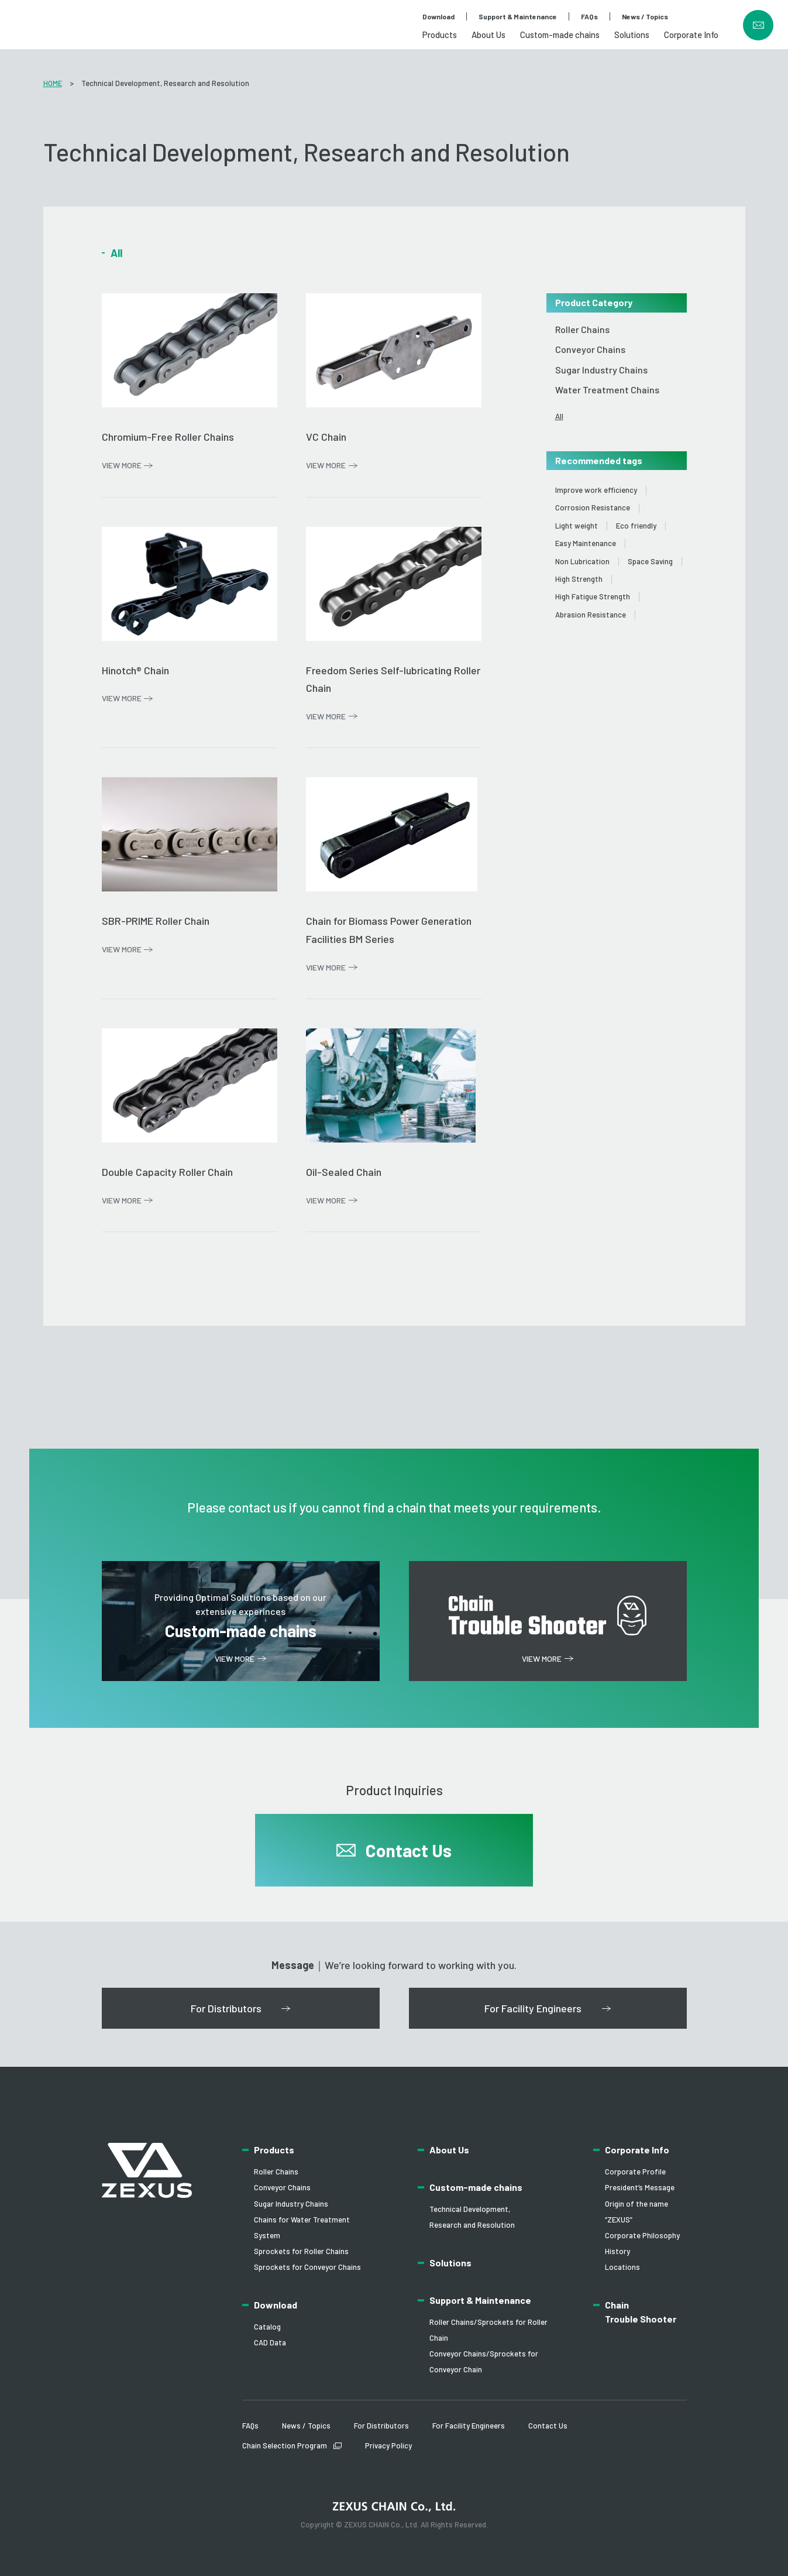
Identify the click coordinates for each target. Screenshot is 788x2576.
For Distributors (381, 2425)
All (559, 416)
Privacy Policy (388, 2445)
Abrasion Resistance (590, 614)
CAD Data (270, 2342)
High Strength (579, 579)
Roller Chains (582, 329)
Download (438, 16)
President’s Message (640, 2187)
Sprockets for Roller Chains (301, 2251)
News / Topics (645, 16)
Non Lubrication (582, 561)
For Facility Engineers (468, 2425)
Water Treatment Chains (607, 389)
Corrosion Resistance (592, 507)
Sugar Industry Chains (601, 369)
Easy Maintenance (585, 543)
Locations (622, 2267)
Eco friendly (636, 526)
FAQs (589, 16)
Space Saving (650, 561)
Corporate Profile (635, 2171)
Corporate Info (691, 34)
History (617, 2251)
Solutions (631, 34)
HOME (52, 83)
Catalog (267, 2326)
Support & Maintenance (518, 16)
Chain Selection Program (284, 2445)
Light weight (576, 526)
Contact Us (547, 2425)
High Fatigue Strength (592, 596)
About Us (488, 34)
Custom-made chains (560, 34)
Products (439, 34)
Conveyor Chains (590, 349)
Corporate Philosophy (642, 2235)
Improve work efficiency (596, 490)
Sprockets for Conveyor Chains (307, 2267)
